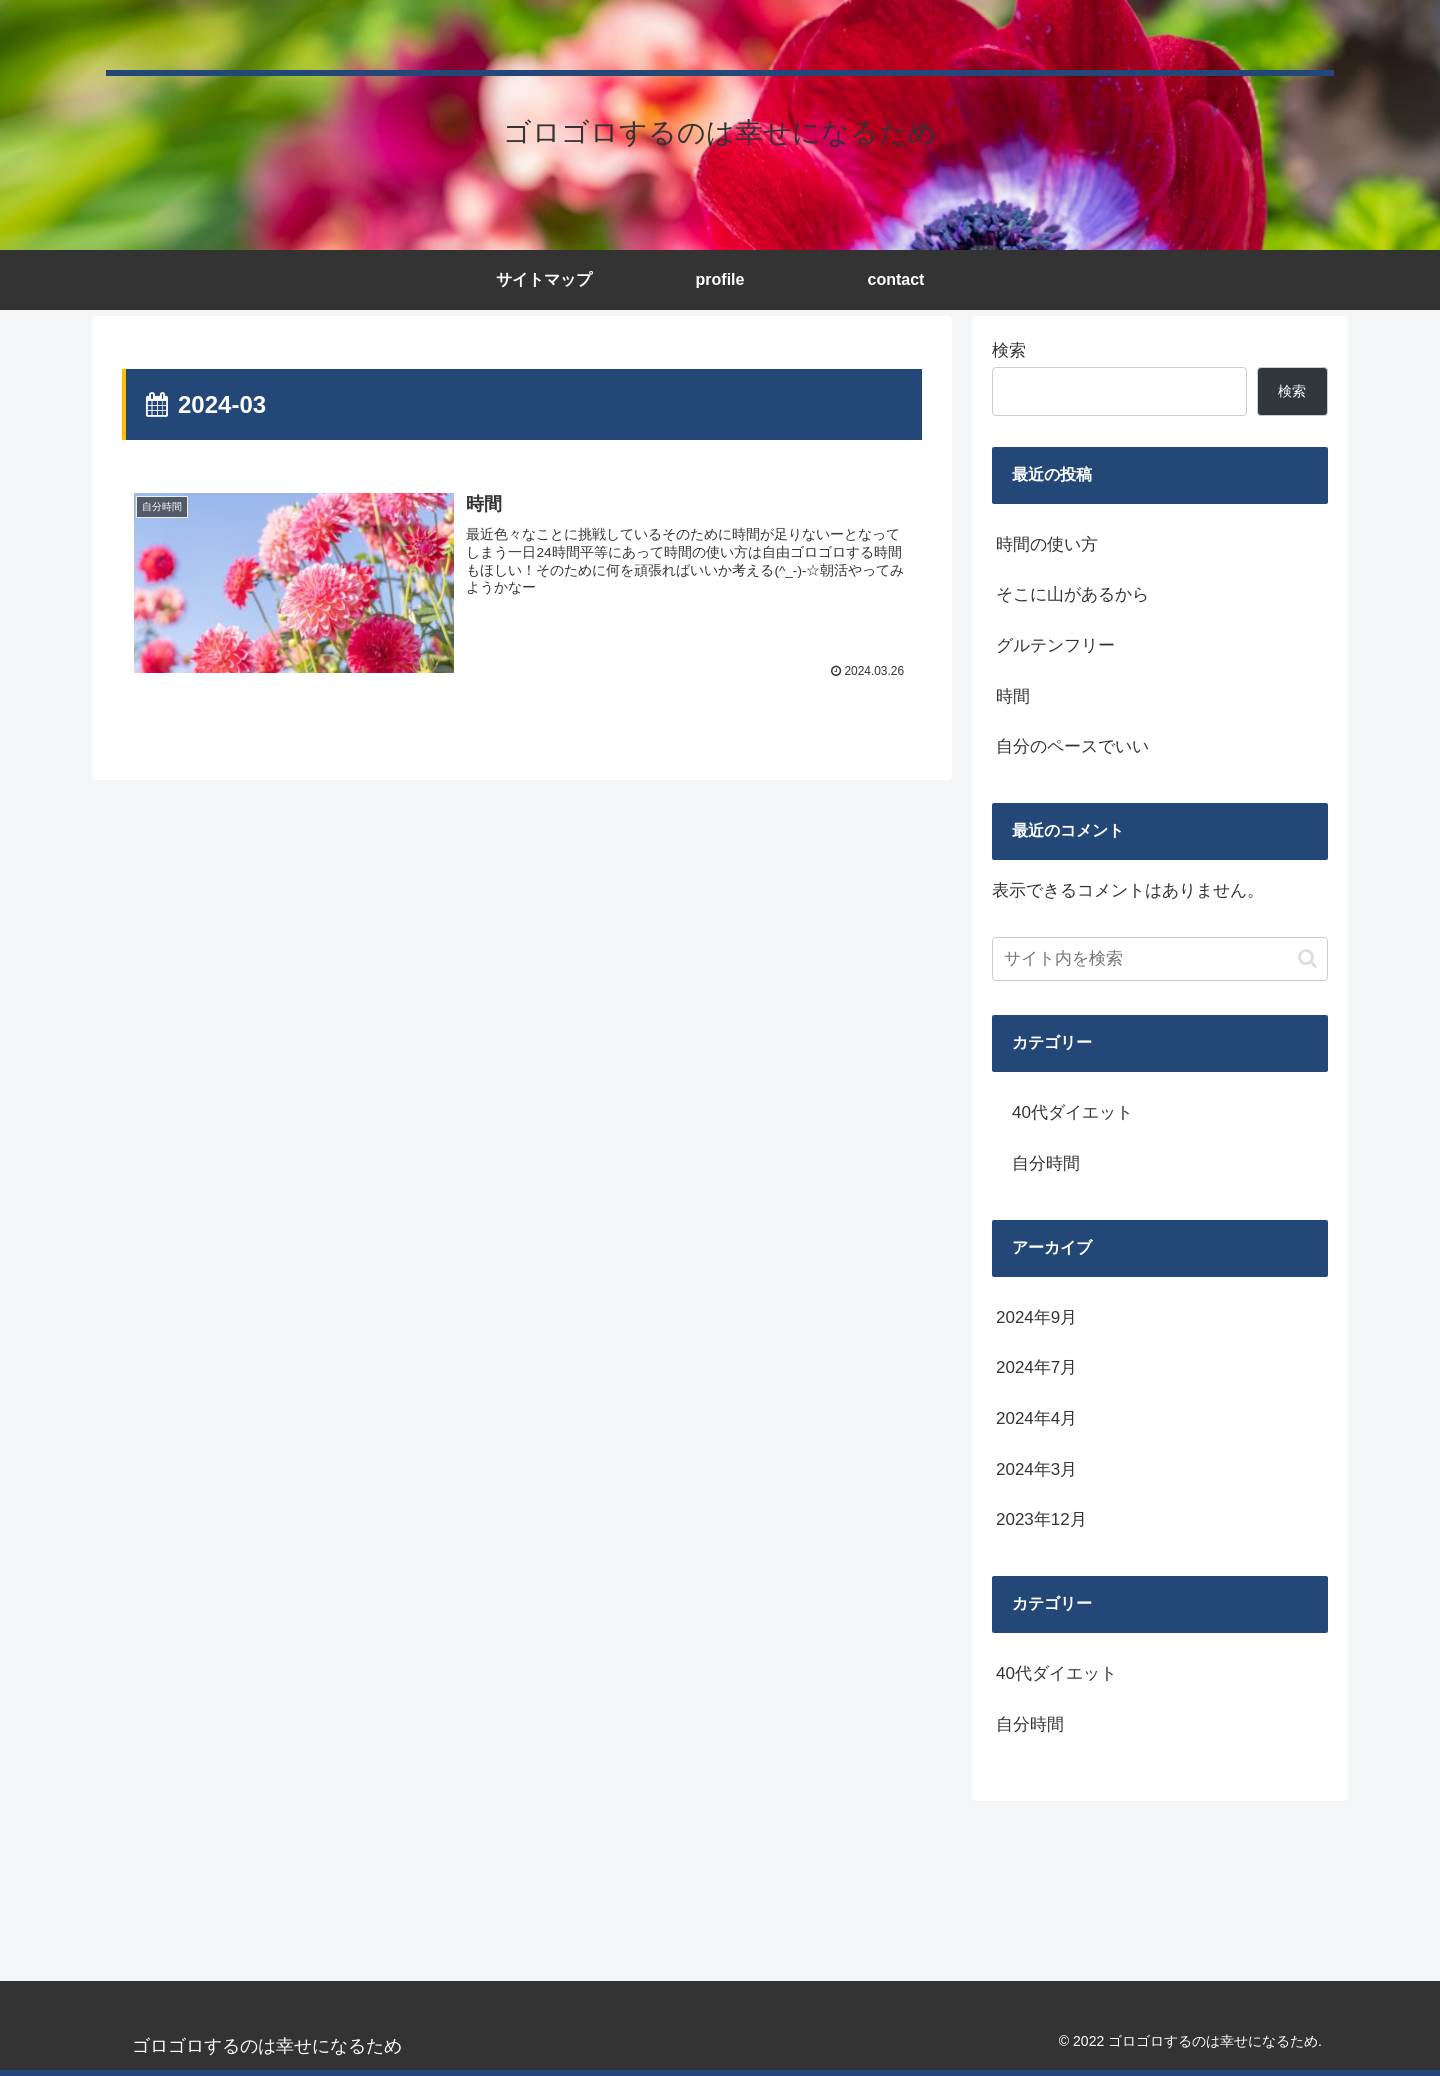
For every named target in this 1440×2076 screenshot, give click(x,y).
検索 (1009, 350)
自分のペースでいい (1072, 746)
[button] (1307, 958)
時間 (1013, 696)
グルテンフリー (1055, 645)
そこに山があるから (1072, 594)
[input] (1160, 959)
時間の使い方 (1047, 544)
